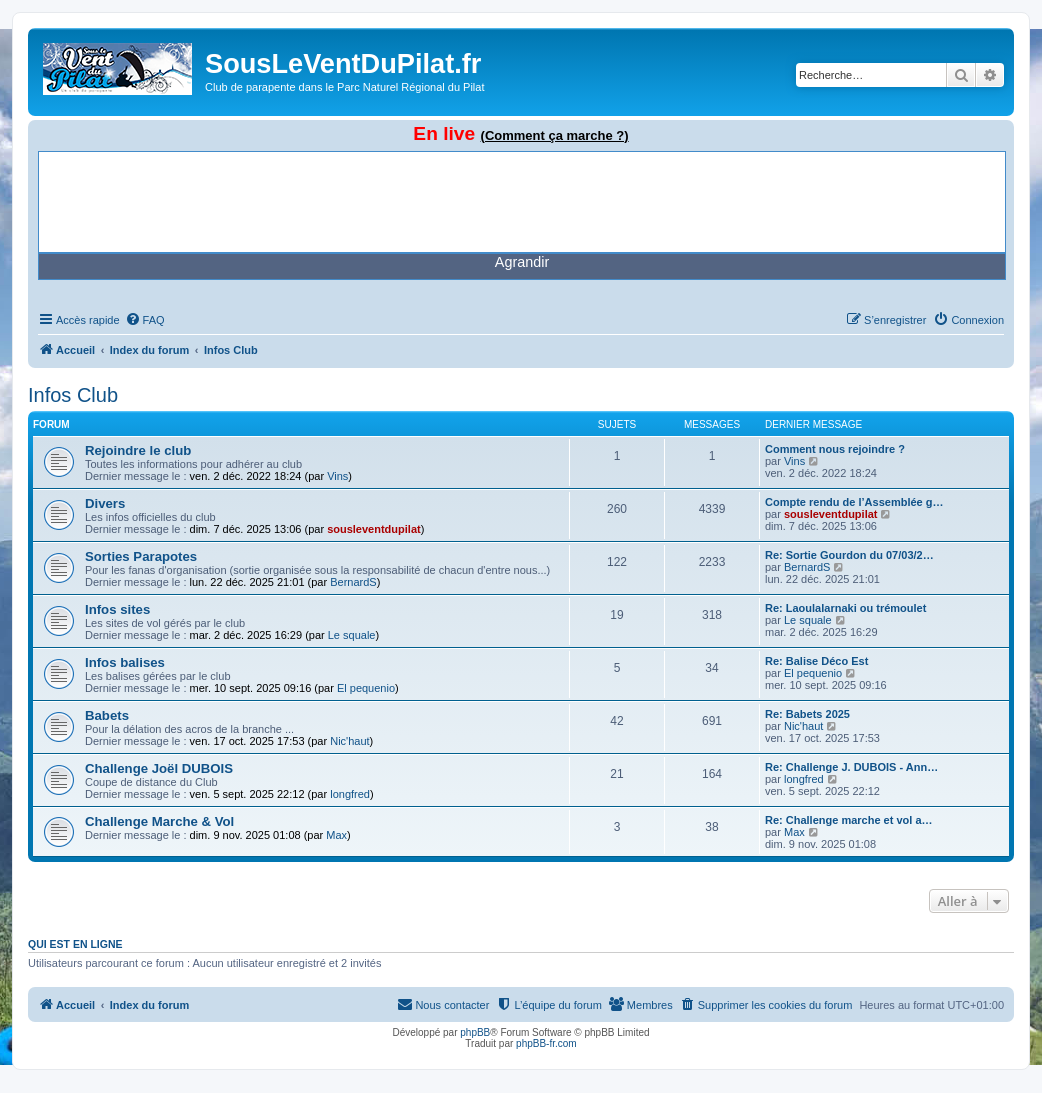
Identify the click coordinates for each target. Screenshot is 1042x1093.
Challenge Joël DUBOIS (159, 768)
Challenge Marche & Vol (159, 821)
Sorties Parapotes (141, 556)
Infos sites (117, 609)
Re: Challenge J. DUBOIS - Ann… (851, 767)
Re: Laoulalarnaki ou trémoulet (845, 608)
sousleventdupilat (374, 529)
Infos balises (125, 662)
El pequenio (366, 688)
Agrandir (522, 262)
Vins (337, 476)
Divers (105, 503)
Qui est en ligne (75, 944)
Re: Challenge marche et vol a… (849, 820)
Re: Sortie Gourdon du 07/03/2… (849, 555)
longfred (350, 794)
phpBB (475, 1032)
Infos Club (73, 395)
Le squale (352, 635)
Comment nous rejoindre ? (835, 449)
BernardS (353, 582)
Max (336, 835)
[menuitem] (145, 320)
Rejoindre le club (138, 450)
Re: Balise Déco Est (816, 661)
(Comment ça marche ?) (555, 135)
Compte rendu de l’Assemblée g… (854, 502)
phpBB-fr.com (546, 1043)
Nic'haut (349, 741)
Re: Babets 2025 (807, 714)
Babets (107, 715)
